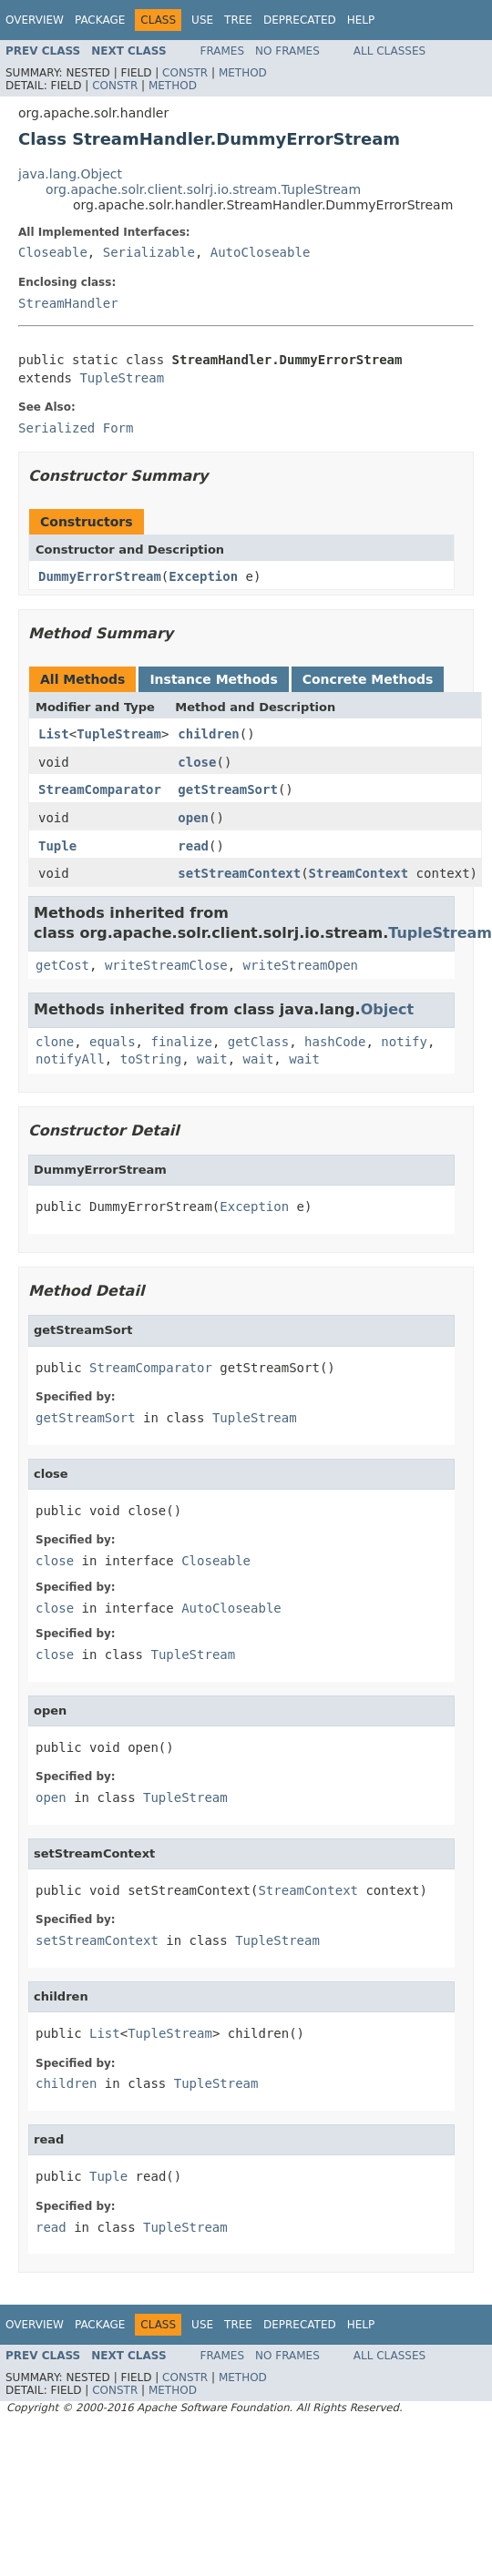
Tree (238, 20)
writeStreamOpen (300, 965)
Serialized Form (75, 428)
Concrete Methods (368, 679)
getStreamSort (228, 789)
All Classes (389, 51)
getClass (258, 1041)
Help (361, 20)
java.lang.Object (70, 174)
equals (112, 1041)
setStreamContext (239, 873)
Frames (222, 51)
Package (100, 20)
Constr (185, 72)
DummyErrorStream (99, 576)
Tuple (57, 846)
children (208, 734)
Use (202, 20)
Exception (203, 576)
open (193, 817)
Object (388, 1009)
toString (150, 1059)
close (197, 762)
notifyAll (70, 1059)
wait (212, 1059)
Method (243, 72)
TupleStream (121, 378)
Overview (34, 20)
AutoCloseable (260, 252)
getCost (62, 965)
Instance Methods (213, 679)
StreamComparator (99, 789)
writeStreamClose (166, 965)
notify (404, 1041)
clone (55, 1041)
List (53, 734)
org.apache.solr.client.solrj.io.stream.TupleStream (203, 189)
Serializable (149, 252)
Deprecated (299, 20)
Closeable (52, 252)
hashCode (334, 1041)
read (193, 846)
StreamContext (359, 873)
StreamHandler (68, 303)
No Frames (287, 51)
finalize (180, 1041)
